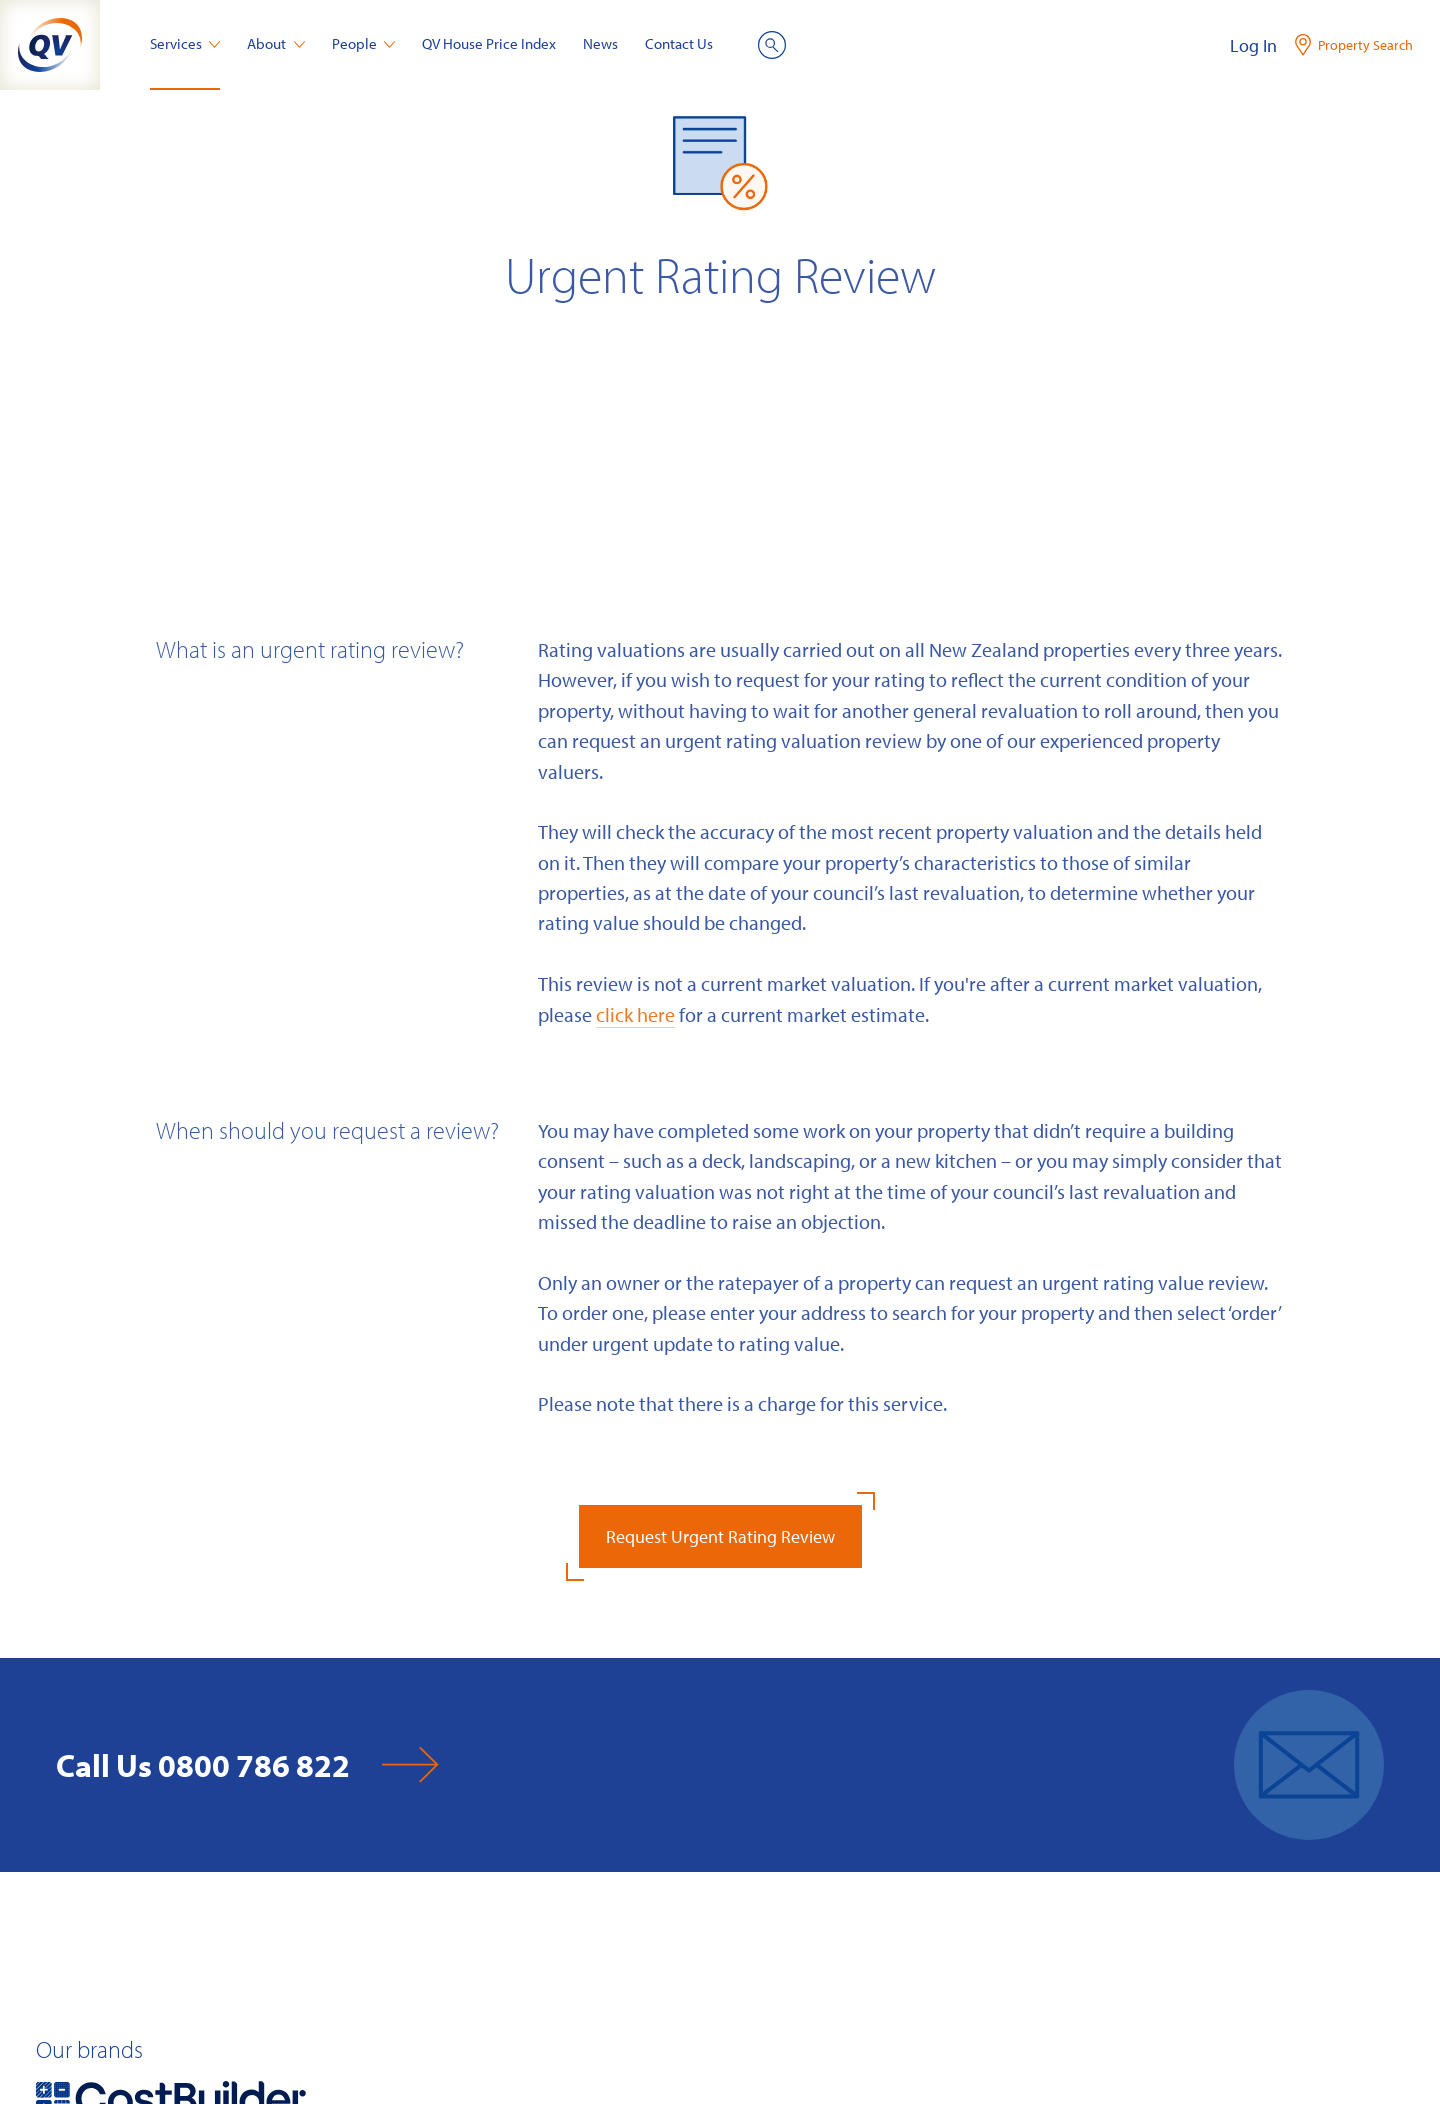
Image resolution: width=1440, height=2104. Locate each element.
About (276, 43)
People (364, 43)
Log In (1253, 45)
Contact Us (679, 43)
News (600, 43)
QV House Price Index (489, 43)
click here (635, 1014)
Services (185, 43)
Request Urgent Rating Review (720, 1536)
